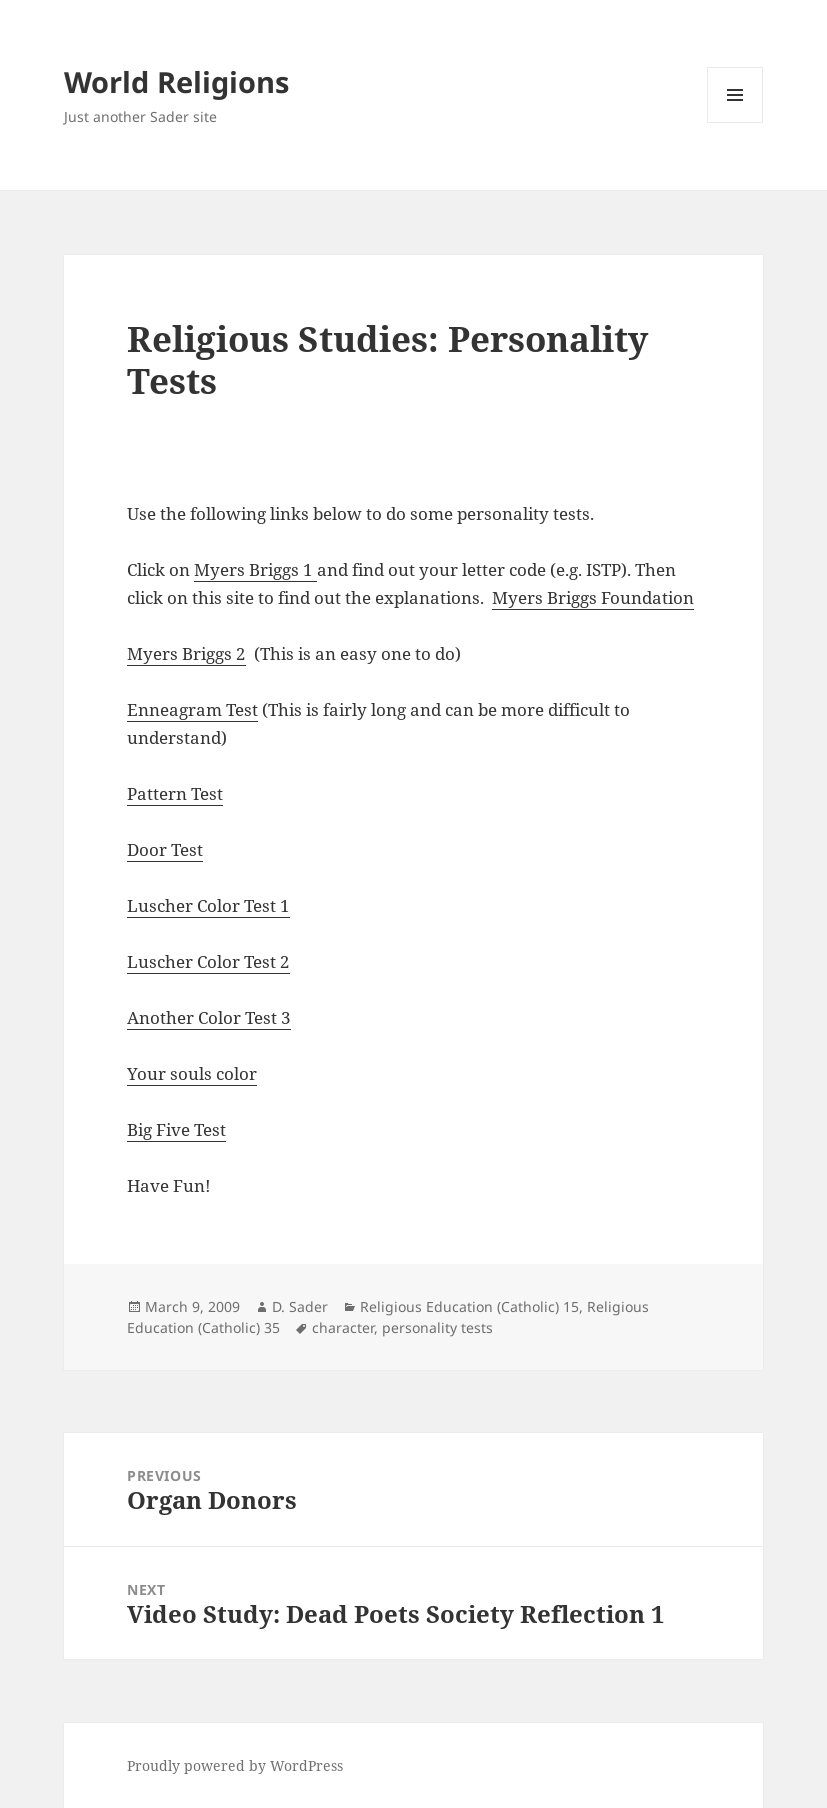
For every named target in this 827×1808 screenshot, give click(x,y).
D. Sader (300, 1306)
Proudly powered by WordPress (235, 1765)
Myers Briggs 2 (186, 653)
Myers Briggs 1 (255, 569)
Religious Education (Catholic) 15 (469, 1306)
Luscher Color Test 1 (208, 905)
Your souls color (192, 1073)
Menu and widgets (735, 122)
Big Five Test (176, 1129)
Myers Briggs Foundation (593, 597)
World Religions (176, 81)
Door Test (165, 849)
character (343, 1327)
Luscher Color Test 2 (208, 961)
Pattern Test (175, 793)
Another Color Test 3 (209, 1017)
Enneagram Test (192, 709)
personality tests (437, 1327)
